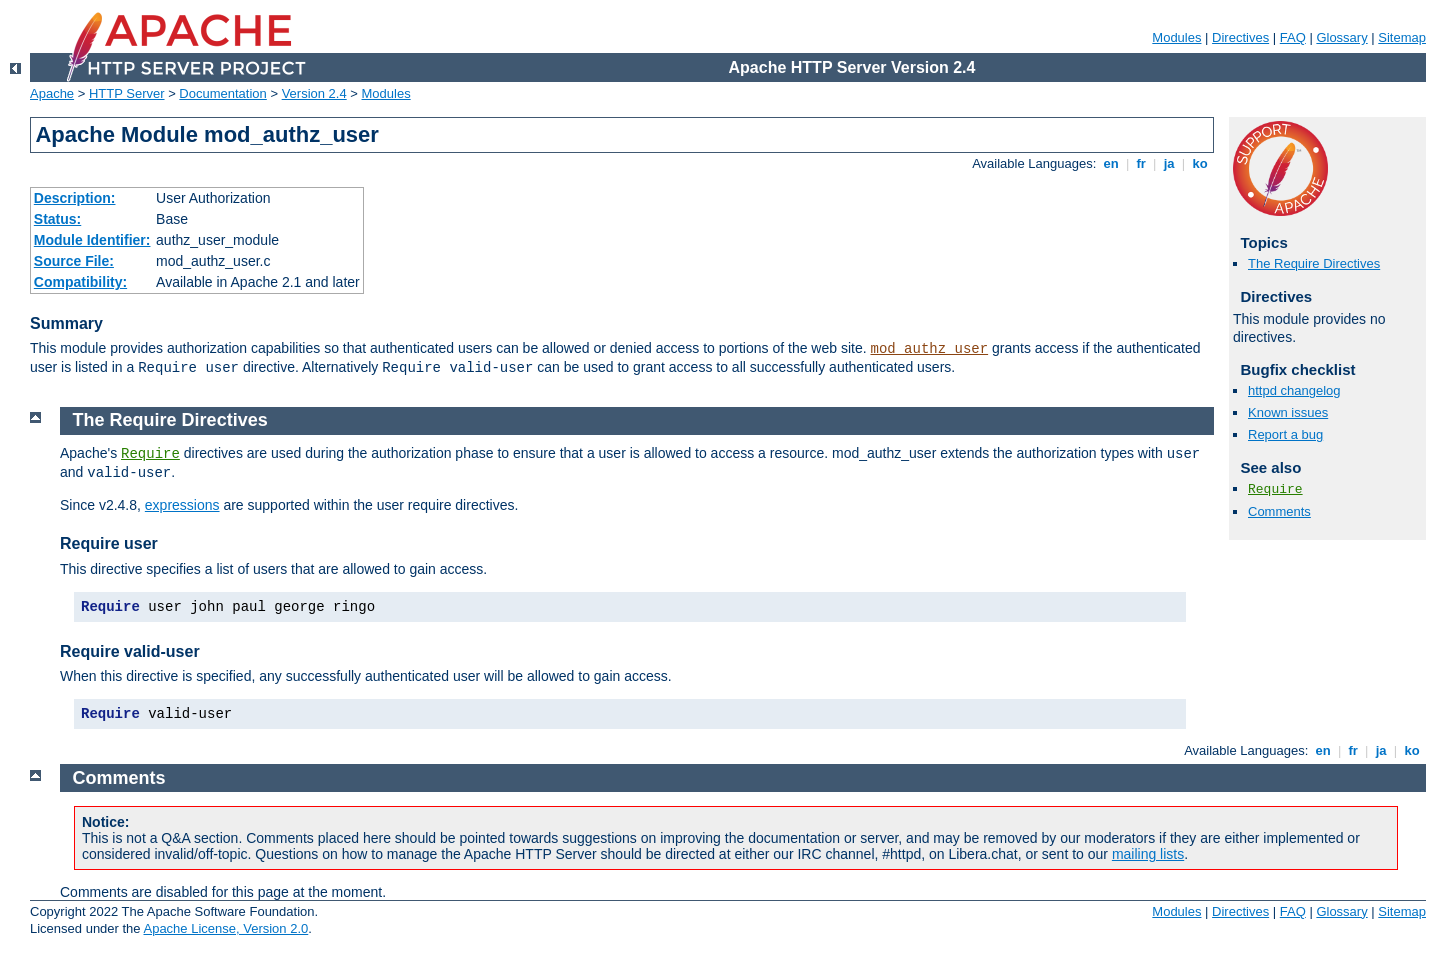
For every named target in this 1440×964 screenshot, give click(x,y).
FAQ (1293, 37)
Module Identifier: (92, 240)
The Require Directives (1314, 263)
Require (1275, 489)
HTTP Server (127, 93)
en (1111, 163)
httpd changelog (1294, 390)
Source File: (74, 261)
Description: (75, 198)
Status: (57, 219)
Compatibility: (80, 282)
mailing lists (1148, 854)
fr (1141, 163)
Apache (52, 93)
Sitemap (1402, 37)
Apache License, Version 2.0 (225, 928)
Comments (1279, 511)
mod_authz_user (930, 349)
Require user (109, 543)
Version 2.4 (314, 93)
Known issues (1288, 412)
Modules (1176, 37)
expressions (182, 505)
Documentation (222, 93)
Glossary (1341, 37)
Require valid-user (130, 651)
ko (1200, 163)
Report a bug (1285, 434)
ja (1169, 163)
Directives (1240, 37)
